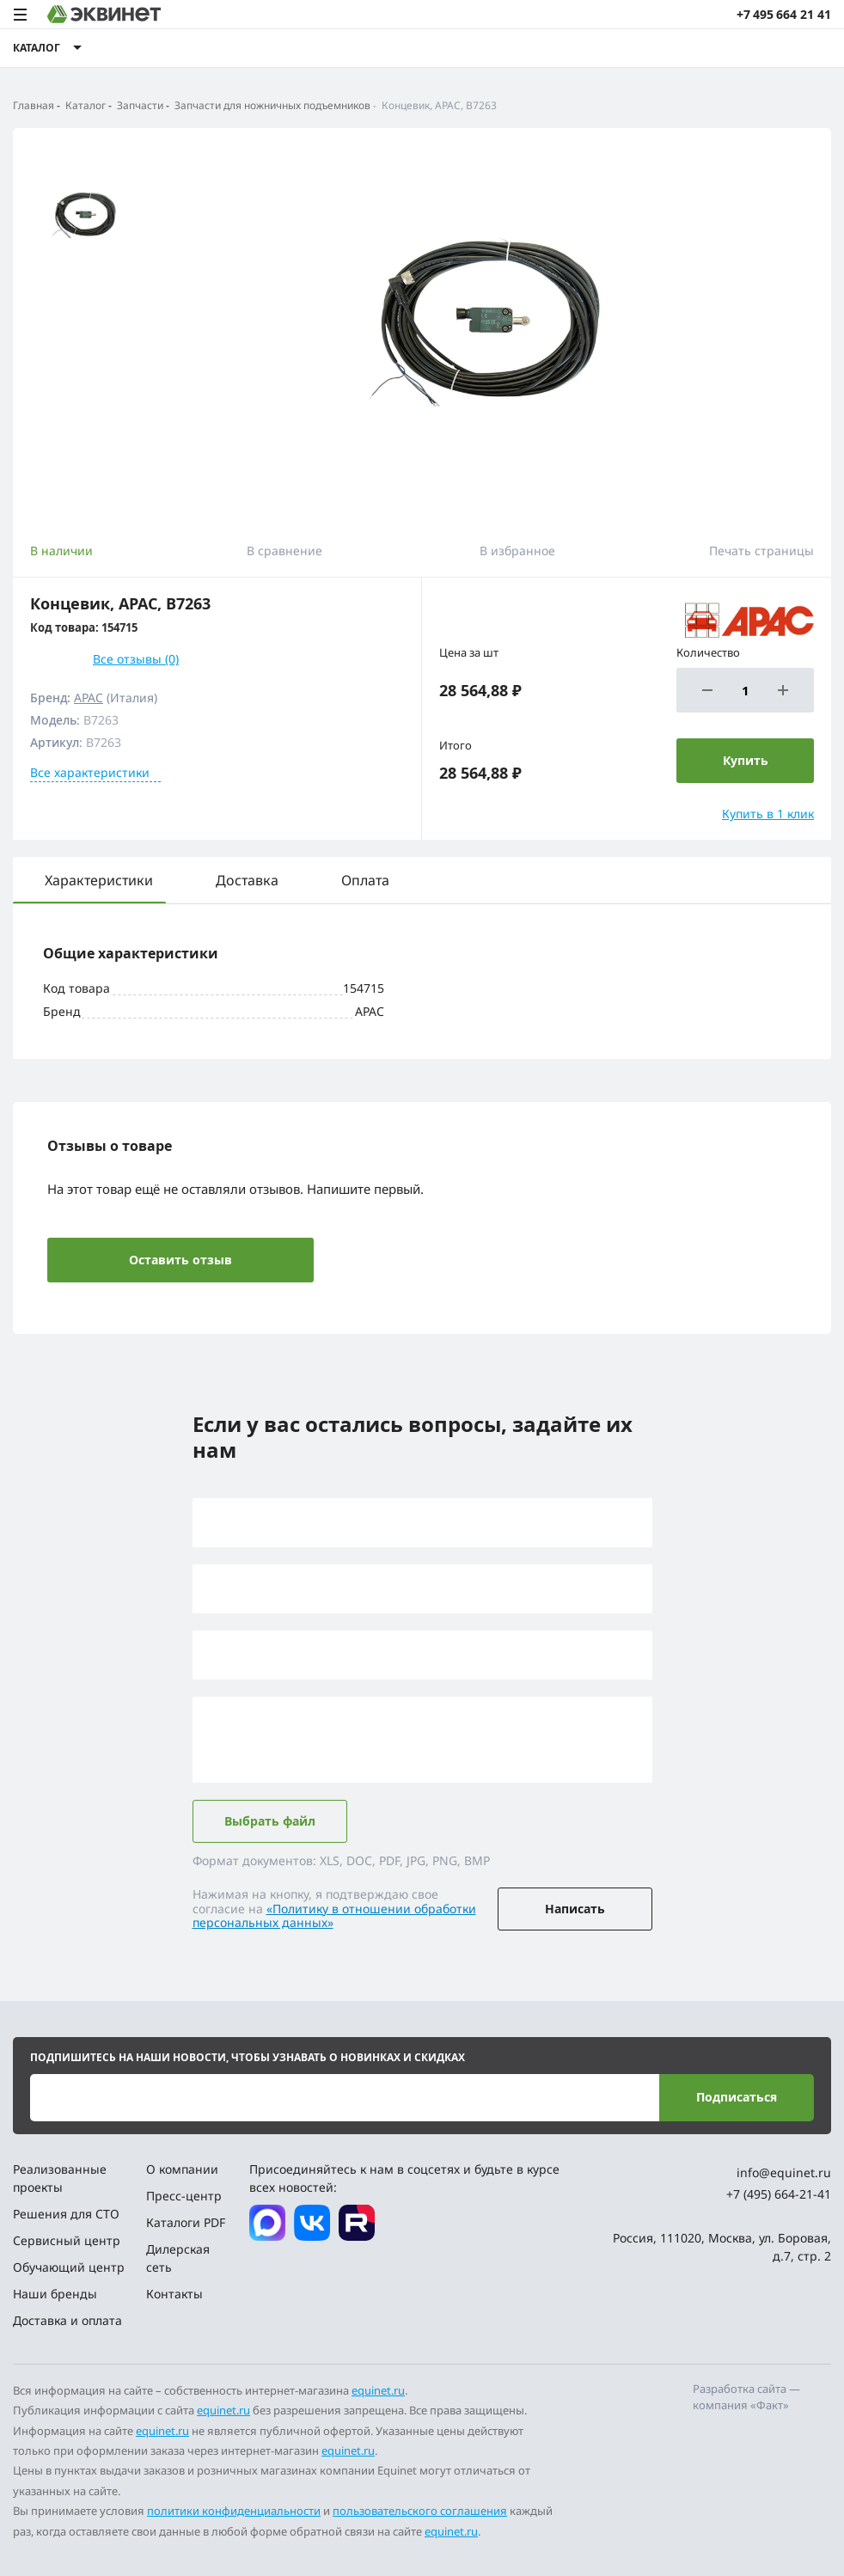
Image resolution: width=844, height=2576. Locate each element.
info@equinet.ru (784, 2172)
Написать (575, 1908)
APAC (88, 697)
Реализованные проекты (60, 2178)
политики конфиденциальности (234, 2510)
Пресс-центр (184, 2195)
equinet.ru (378, 2390)
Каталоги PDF (185, 2222)
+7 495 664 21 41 (784, 14)
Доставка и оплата (67, 2320)
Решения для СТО (66, 2214)
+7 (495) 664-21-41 (778, 2194)
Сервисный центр (66, 2240)
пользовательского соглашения (420, 2510)
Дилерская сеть (178, 2258)
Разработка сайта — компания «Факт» (746, 2397)
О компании (182, 2169)
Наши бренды (55, 2293)
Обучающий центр (69, 2267)
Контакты (174, 2293)
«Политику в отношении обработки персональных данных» (334, 1915)
